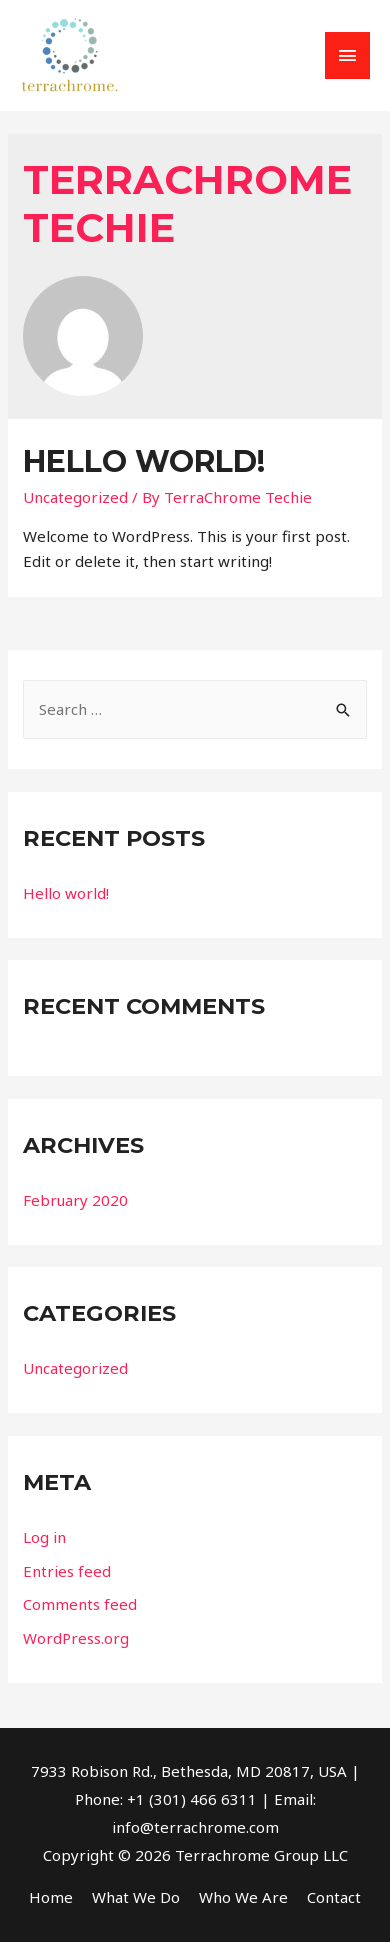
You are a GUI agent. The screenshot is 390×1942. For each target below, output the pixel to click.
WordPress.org (76, 1638)
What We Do (136, 1897)
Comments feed (80, 1604)
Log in (44, 1537)
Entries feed (67, 1571)
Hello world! (144, 461)
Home (51, 1897)
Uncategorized (75, 497)
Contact (334, 1897)
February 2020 (75, 1200)
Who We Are (243, 1897)
